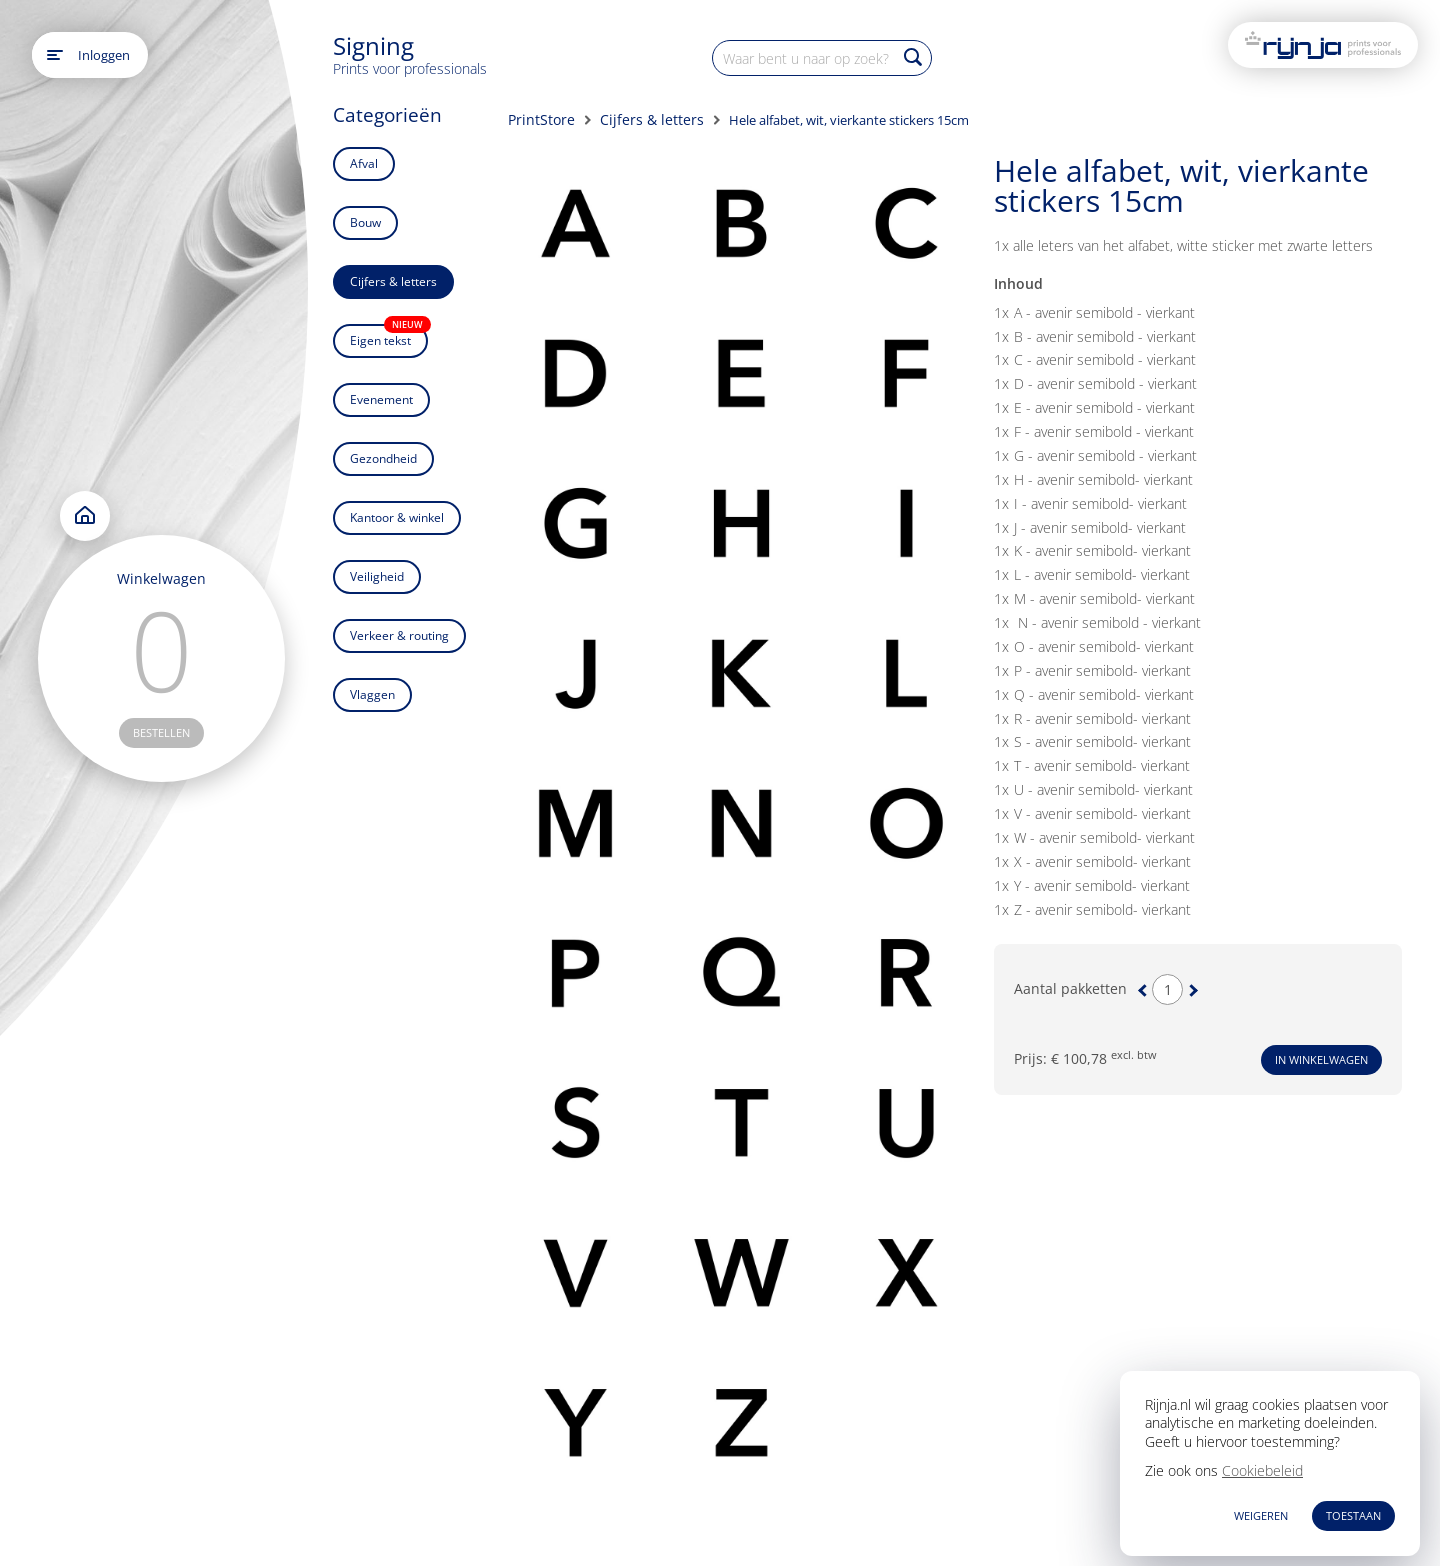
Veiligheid (377, 576)
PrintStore (541, 119)
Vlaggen (372, 694)
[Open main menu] (55, 55)
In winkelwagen (1321, 1059)
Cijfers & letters (393, 281)
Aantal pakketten (1070, 989)
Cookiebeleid (1262, 1470)
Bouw (365, 222)
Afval (364, 163)
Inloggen (104, 55)
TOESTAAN (1353, 1515)
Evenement (381, 399)
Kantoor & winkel (397, 517)
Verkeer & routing (399, 635)
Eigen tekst (389, 336)
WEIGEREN (1261, 1515)
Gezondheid (383, 458)
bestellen (161, 732)
